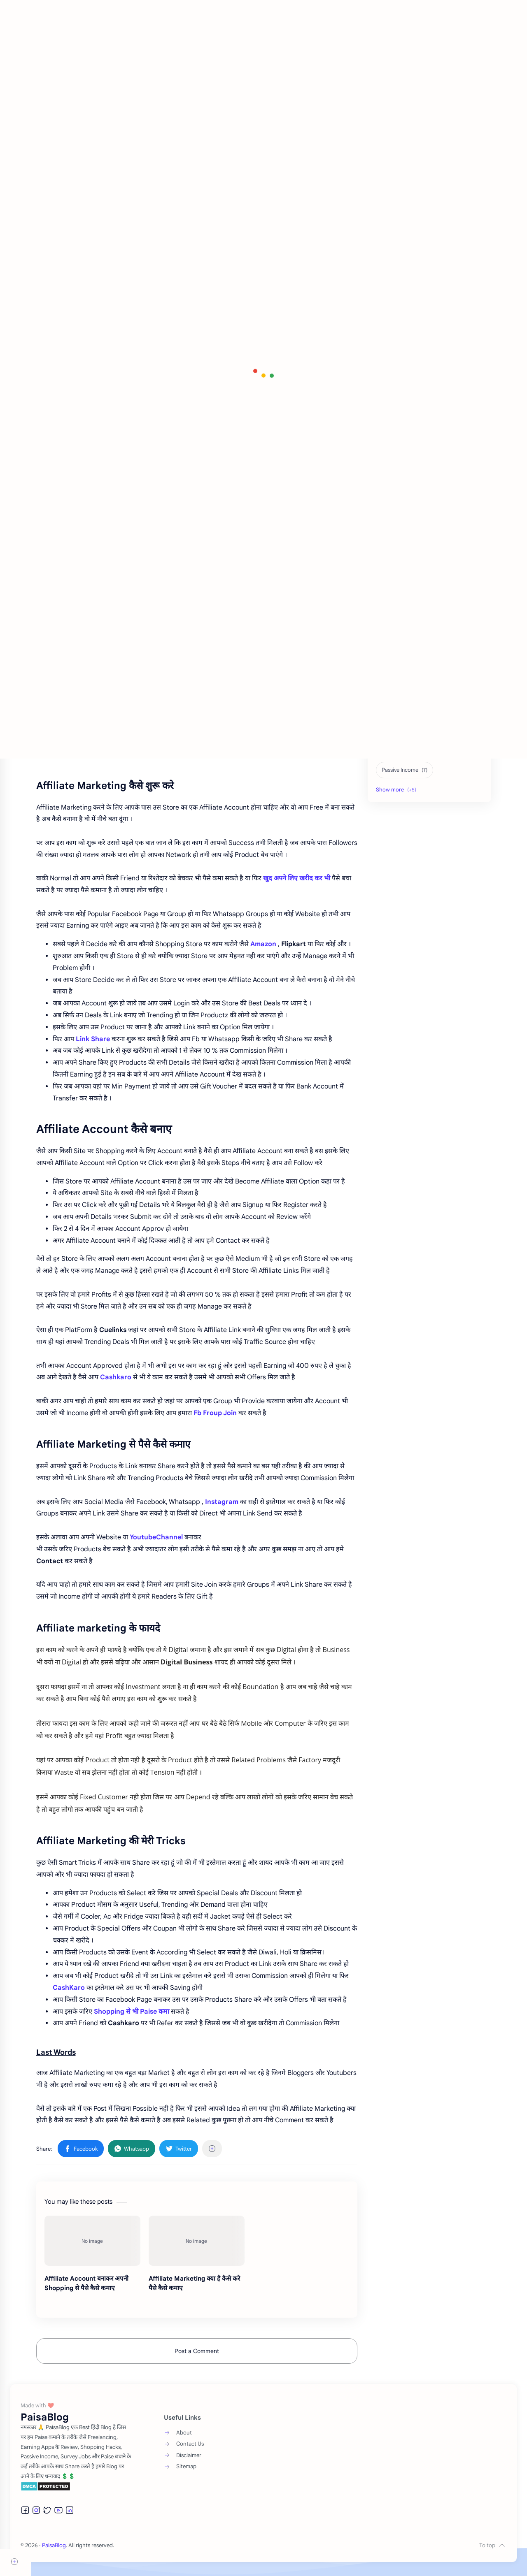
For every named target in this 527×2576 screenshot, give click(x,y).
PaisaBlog (85, 2559)
